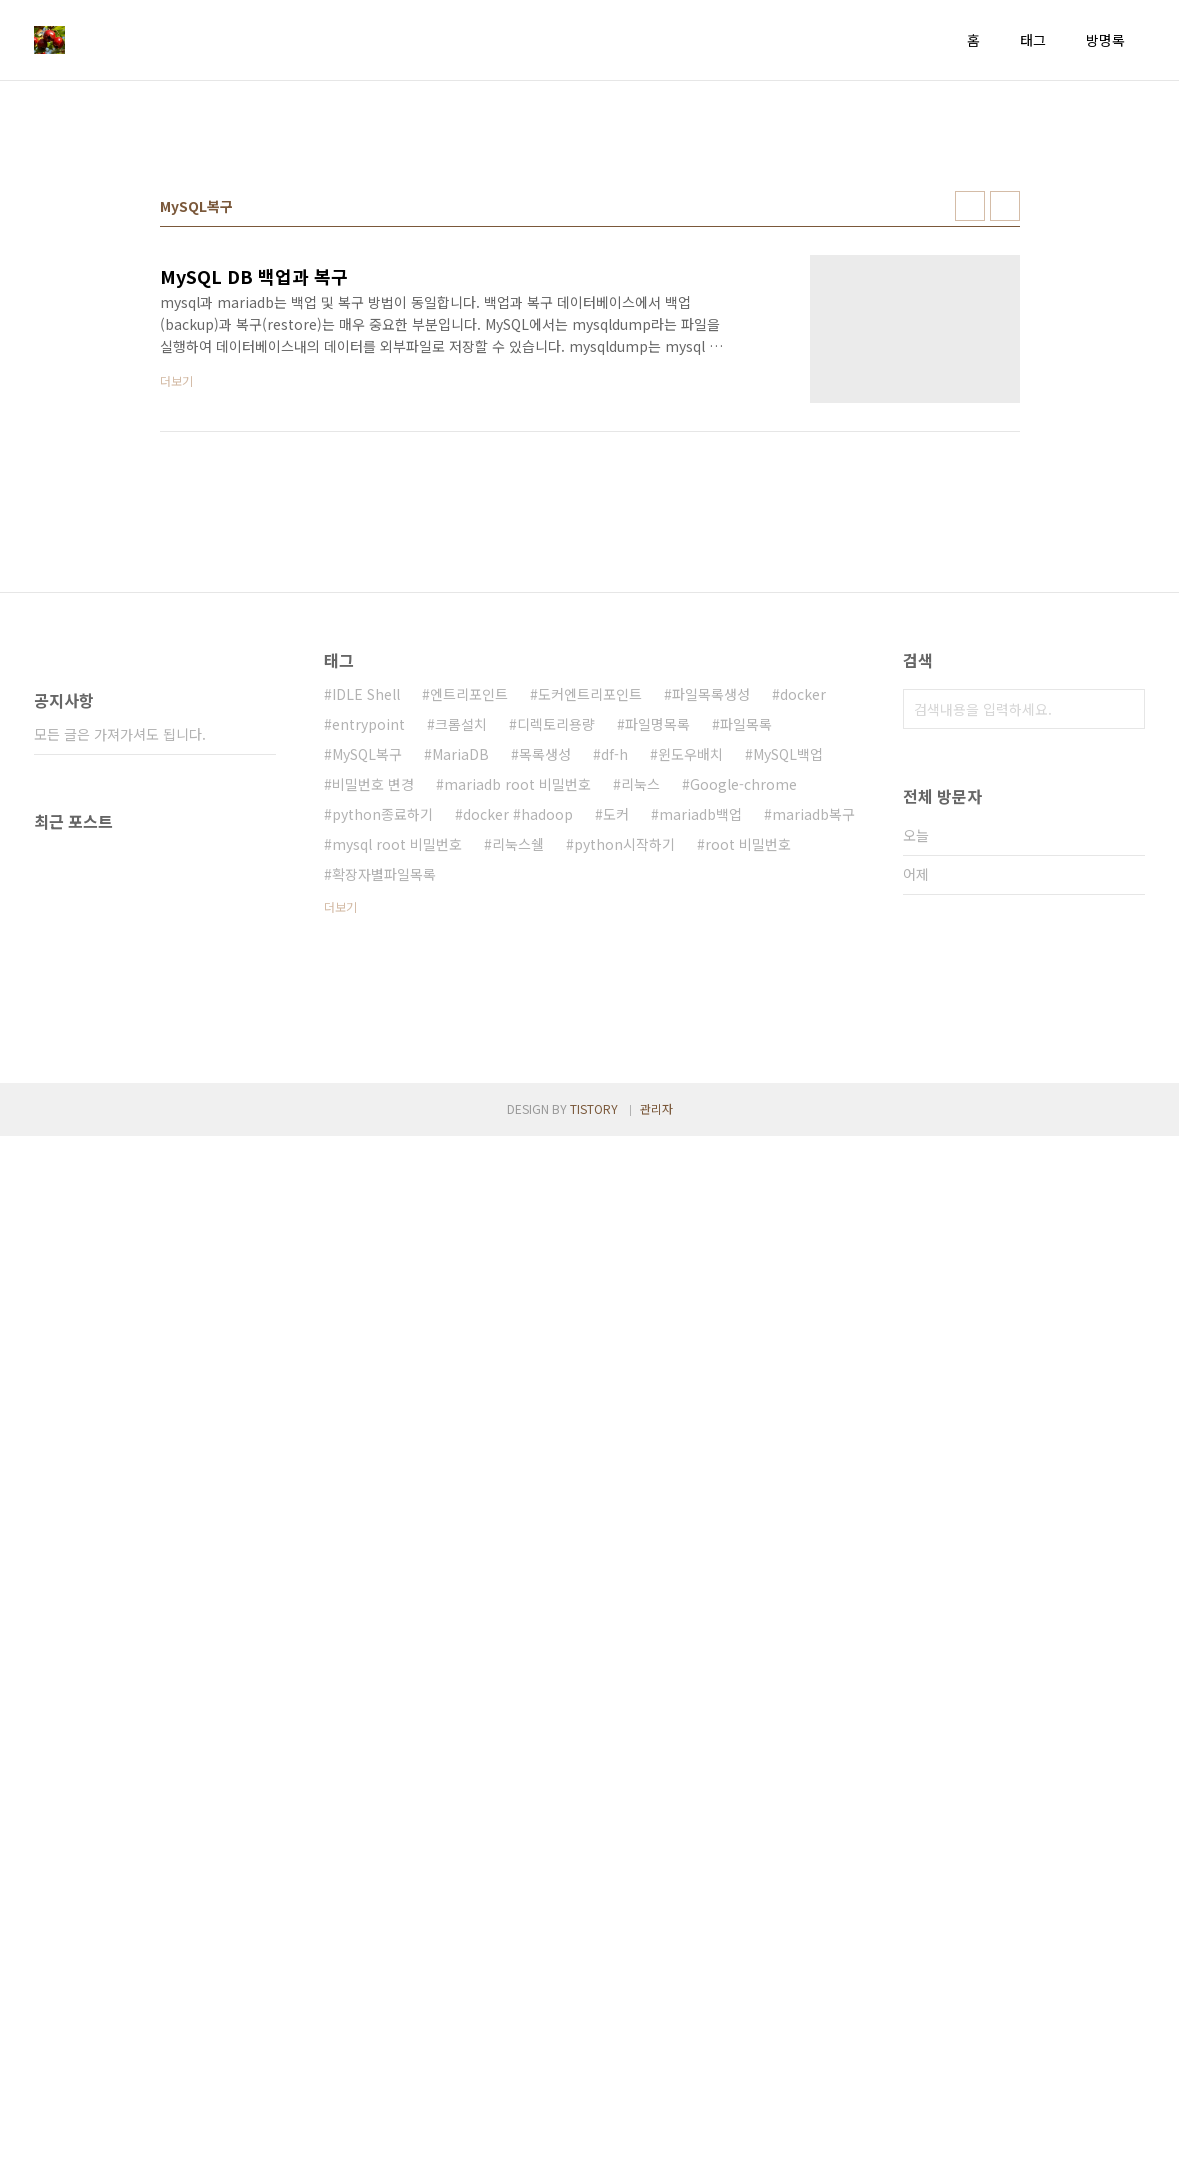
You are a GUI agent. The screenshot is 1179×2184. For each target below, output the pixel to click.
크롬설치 (461, 1004)
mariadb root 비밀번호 (517, 1064)
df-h (614, 1034)
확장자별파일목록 (384, 1154)
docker (803, 974)
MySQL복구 (367, 1034)
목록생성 (545, 1034)
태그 (1033, 40)
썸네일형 (970, 486)
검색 (1125, 989)
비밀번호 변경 (373, 1064)
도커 (616, 1094)
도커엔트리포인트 (590, 974)
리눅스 (640, 1064)
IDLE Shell (366, 974)
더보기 (340, 1186)
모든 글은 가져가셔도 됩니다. (120, 1614)
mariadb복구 (813, 1094)
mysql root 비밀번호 (397, 1124)
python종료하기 (382, 1094)
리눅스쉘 (518, 1124)
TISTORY (594, 2156)
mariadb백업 (700, 1094)
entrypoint (368, 1004)
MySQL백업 (788, 1034)
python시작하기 (624, 1124)
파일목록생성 (711, 974)
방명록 (1105, 40)
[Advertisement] (590, 251)
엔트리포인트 (469, 974)
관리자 (656, 2156)
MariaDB (460, 1034)
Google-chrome (743, 1064)
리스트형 (1005, 486)
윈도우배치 (690, 1034)
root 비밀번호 (748, 1124)
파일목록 (746, 1004)
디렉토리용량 (556, 1004)
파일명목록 (657, 1004)
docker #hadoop (518, 1094)
